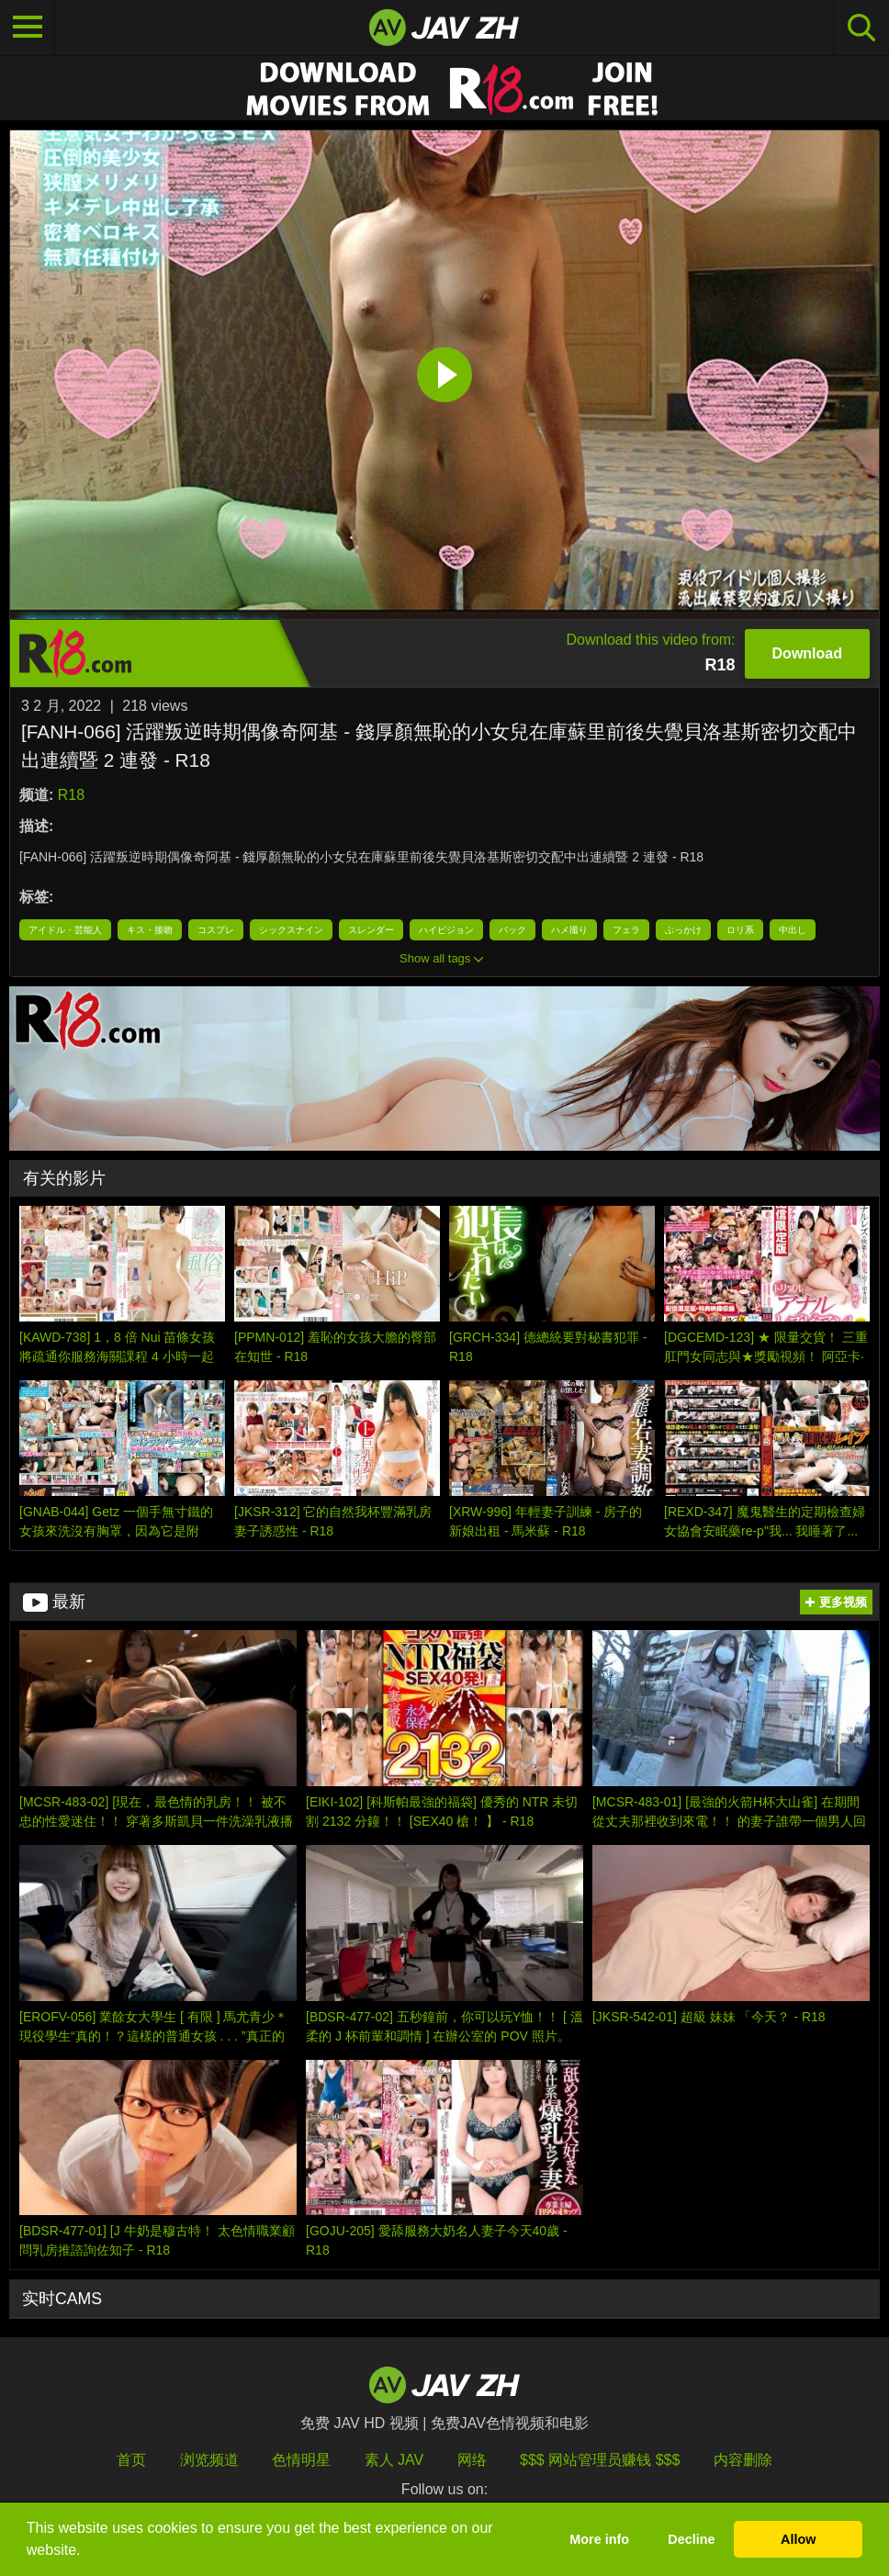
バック (512, 930)
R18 (71, 795)
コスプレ (215, 930)
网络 (472, 2460)
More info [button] (599, 2539)
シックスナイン (291, 930)
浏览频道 (209, 2460)
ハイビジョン (446, 930)
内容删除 (743, 2460)
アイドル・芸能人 (65, 930)
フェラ (626, 930)
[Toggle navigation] (27, 27)
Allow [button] (798, 2539)
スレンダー (371, 930)
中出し (792, 930)
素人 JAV (394, 2460)
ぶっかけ (683, 930)
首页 (131, 2460)
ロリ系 (740, 930)
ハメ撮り (569, 930)
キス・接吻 (150, 930)
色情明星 (301, 2460)
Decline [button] (691, 2539)
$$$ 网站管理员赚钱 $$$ (600, 2460)
